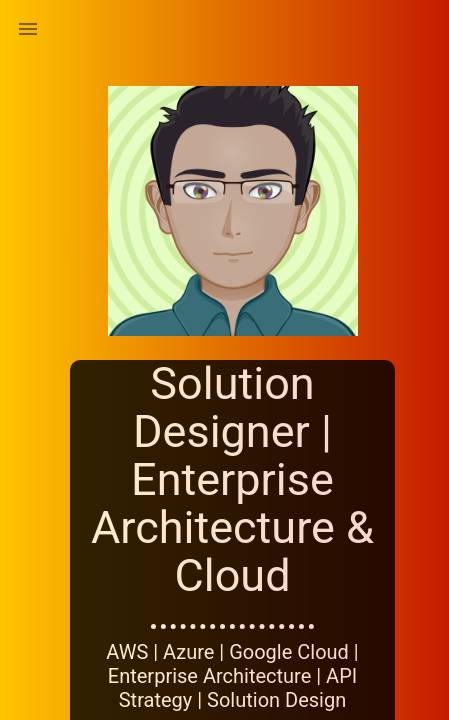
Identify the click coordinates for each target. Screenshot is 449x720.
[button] (28, 28)
